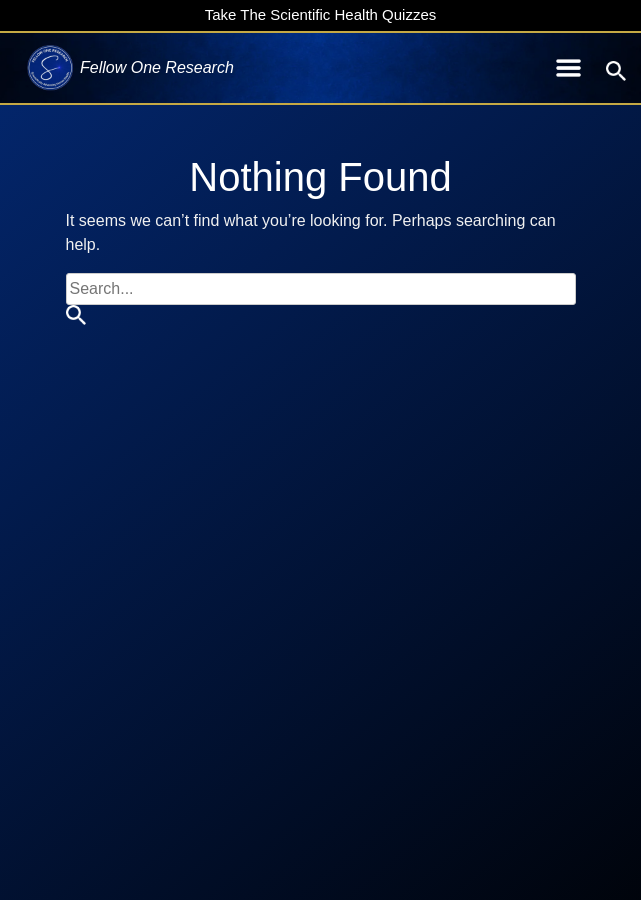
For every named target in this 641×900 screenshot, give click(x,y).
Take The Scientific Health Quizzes (321, 14)
